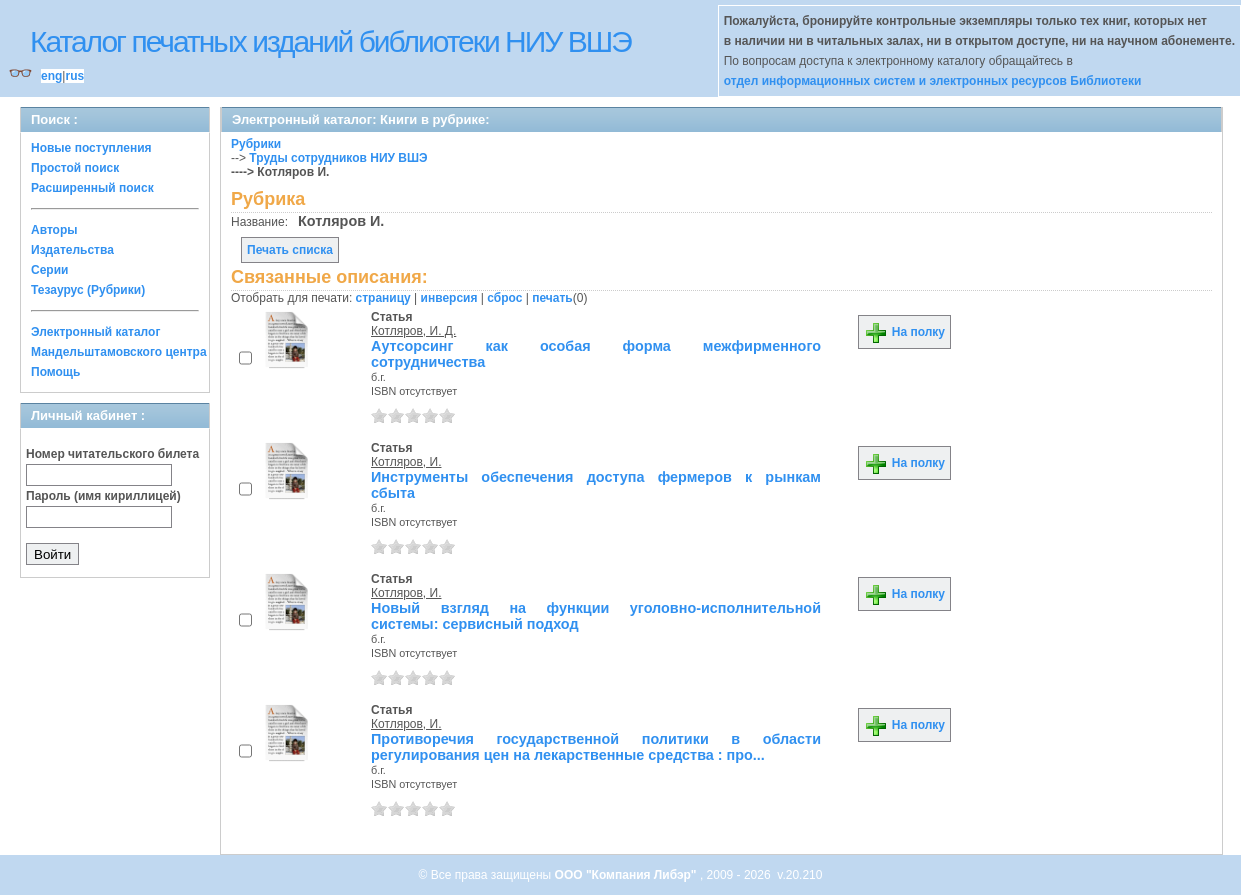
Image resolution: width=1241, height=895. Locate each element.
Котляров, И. (406, 462)
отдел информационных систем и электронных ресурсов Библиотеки (933, 81)
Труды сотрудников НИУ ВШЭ (338, 158)
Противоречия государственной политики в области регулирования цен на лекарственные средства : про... (596, 747)
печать (552, 298)
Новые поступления (91, 148)
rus (74, 76)
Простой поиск (75, 168)
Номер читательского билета (112, 454)
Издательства (72, 250)
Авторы (54, 230)
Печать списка (290, 250)
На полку (904, 332)
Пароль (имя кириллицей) (103, 496)
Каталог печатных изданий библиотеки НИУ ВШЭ (330, 41)
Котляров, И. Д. (413, 331)
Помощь (55, 372)
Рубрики (256, 144)
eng (51, 76)
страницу (383, 298)
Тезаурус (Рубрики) (88, 290)
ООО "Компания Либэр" (627, 875)
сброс (504, 298)
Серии (49, 270)
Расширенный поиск (92, 188)
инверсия (449, 298)
